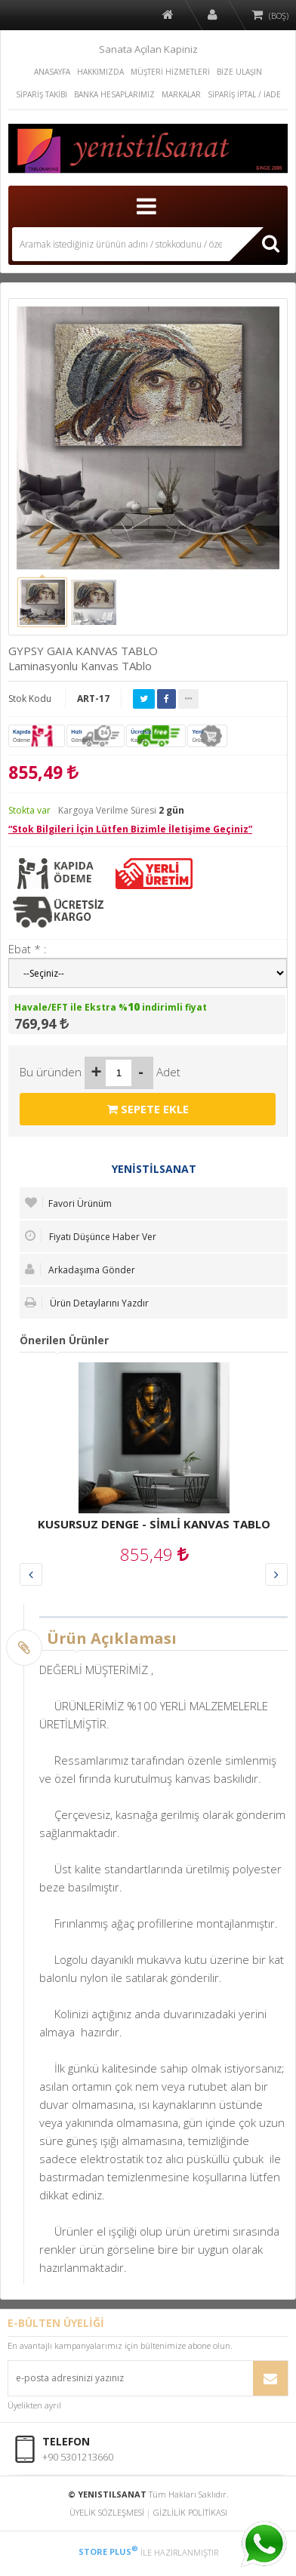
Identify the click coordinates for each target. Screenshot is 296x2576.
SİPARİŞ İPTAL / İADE (244, 94)
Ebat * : (27, 948)
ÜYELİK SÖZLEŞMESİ (106, 2512)
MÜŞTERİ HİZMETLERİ (170, 71)
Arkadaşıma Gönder (80, 1269)
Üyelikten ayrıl (34, 2405)
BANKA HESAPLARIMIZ (114, 94)
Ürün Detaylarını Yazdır (87, 1303)
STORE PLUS (108, 2551)
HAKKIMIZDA (100, 71)
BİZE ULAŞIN (239, 71)
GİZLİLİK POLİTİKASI (190, 2512)
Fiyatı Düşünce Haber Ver (90, 1236)
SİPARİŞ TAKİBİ (41, 94)
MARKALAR (181, 94)
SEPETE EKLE (148, 1108)
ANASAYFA (52, 71)
